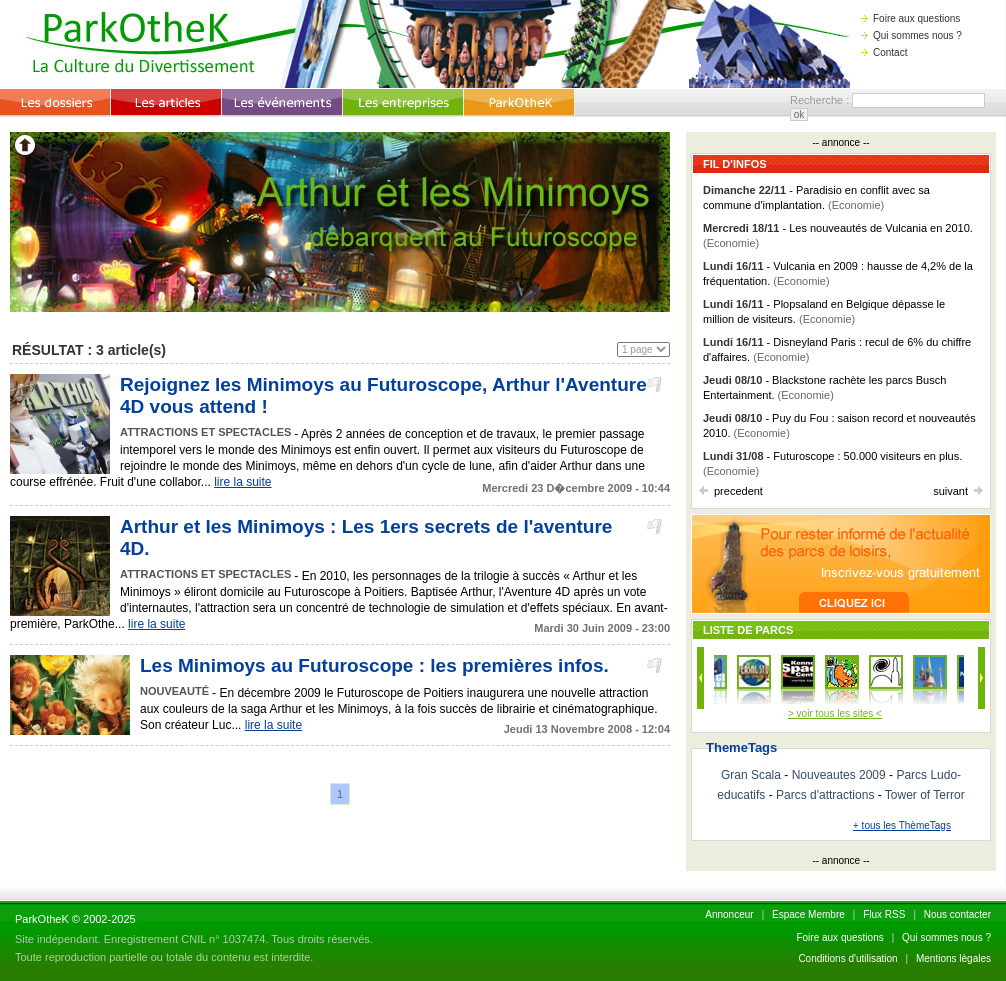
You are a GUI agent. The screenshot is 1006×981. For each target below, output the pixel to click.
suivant (958, 491)
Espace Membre (808, 914)
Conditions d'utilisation (847, 958)
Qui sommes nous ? (911, 35)
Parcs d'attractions (825, 795)
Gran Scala (751, 775)
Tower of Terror (925, 795)
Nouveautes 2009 (839, 775)
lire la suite (242, 482)
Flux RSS (884, 914)
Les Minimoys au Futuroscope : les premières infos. (374, 665)
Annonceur (729, 914)
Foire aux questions (910, 18)
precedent (731, 491)
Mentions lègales (953, 958)
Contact (884, 52)
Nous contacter (957, 914)
